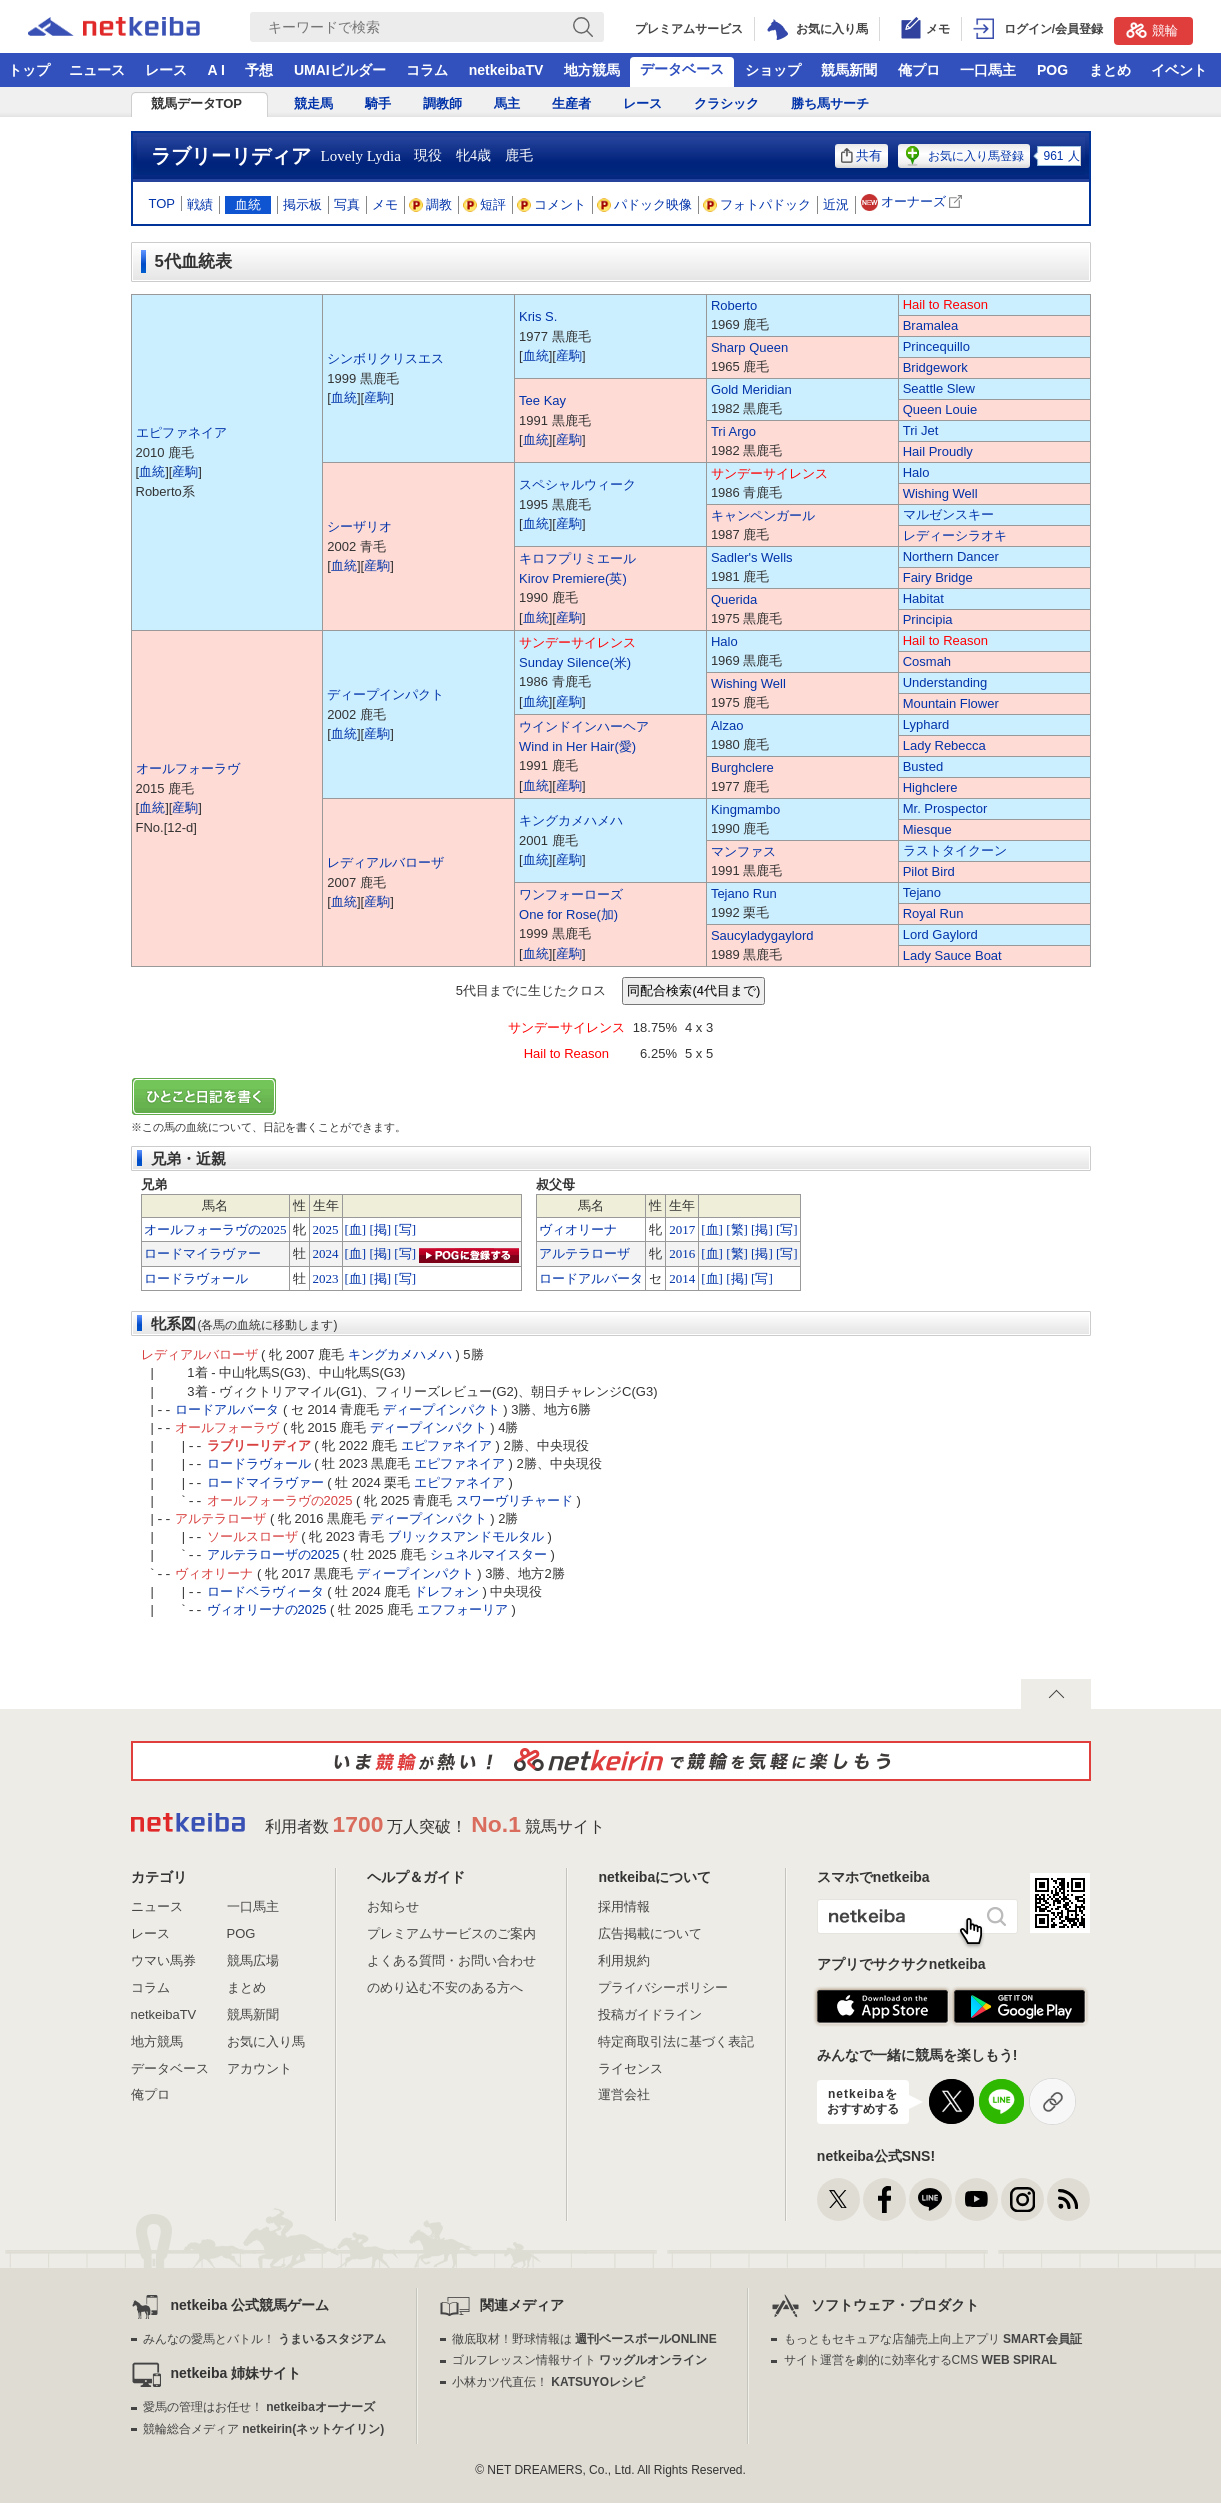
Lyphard (926, 724)
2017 (682, 1229)
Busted (923, 766)
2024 (326, 1253)
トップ (29, 70)
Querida (734, 599)
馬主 (507, 103)
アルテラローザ (584, 1253)
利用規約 (624, 1960)
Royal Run (933, 913)
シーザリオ (359, 526)
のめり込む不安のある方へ (445, 1987)
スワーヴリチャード (514, 1500)
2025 (326, 1229)
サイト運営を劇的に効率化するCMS (920, 2360)
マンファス (743, 851)
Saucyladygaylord (762, 935)
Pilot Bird (929, 871)
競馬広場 (253, 1960)
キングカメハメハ (571, 820)
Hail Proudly (938, 451)
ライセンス (630, 2068)
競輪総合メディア (263, 2429)
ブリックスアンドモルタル (466, 1536)
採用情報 (624, 1906)
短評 (485, 204)
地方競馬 (592, 70)
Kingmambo (745, 809)
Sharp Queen (749, 347)
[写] (405, 1229)
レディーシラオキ (955, 535)
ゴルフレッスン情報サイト (579, 2360)
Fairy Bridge (938, 577)
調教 (431, 204)
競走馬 (313, 103)
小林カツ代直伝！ (548, 2382)
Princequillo (936, 346)
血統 (248, 204)
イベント (1179, 70)
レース (166, 70)
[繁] (737, 1229)
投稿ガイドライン (650, 2014)
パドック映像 (645, 204)
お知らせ (393, 1906)
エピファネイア (181, 432)
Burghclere (742, 767)
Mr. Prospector (945, 808)
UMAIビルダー (340, 70)
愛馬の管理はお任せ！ (259, 2407)
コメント (552, 204)
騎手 (378, 103)
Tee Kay (542, 400)
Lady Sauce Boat (952, 955)
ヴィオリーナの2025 (267, 1609)
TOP (162, 203)
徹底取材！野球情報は (584, 2339)
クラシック (726, 103)
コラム (427, 70)
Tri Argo (733, 431)
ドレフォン (446, 1591)
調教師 (442, 103)
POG (1052, 70)
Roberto (734, 305)
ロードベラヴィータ (265, 1591)
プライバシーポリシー (663, 1987)
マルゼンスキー (948, 514)
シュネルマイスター (488, 1554)
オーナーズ (913, 202)
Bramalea (931, 325)
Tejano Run (744, 893)
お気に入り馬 (266, 2041)
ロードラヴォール (196, 1278)
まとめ (1110, 70)
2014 (682, 1278)
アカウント (259, 2068)
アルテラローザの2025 (273, 1554)
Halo (916, 472)
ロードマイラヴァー (202, 1253)
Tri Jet (921, 430)
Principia (928, 619)
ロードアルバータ (591, 1278)
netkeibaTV (506, 70)
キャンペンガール (763, 515)
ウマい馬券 (163, 1960)
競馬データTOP (197, 103)
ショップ (773, 70)
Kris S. (538, 316)
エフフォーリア (462, 1609)
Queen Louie (940, 409)
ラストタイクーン (955, 850)
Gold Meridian (751, 389)
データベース (682, 69)
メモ (385, 204)
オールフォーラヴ (188, 768)
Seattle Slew (939, 388)
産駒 (185, 471)
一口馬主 (988, 70)
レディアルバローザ (385, 862)
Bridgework (935, 367)
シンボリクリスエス (385, 358)
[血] (356, 1229)
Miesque (927, 829)
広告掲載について (650, 1933)
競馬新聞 (849, 70)
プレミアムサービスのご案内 (451, 1933)
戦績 (200, 204)
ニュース (97, 70)
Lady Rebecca (944, 745)
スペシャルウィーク (577, 484)
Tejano (922, 892)
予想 (259, 70)
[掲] (380, 1229)
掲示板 (302, 204)
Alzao (727, 725)
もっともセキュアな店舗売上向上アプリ (933, 2339)
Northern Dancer (951, 556)
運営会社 (624, 2094)
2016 (682, 1253)
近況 (836, 204)
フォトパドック (757, 204)
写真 (347, 204)
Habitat (923, 598)
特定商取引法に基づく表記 (676, 2041)
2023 (326, 1278)
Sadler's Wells (752, 557)
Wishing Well (940, 493)
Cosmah (927, 661)
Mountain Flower (951, 703)
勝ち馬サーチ (830, 103)
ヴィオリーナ (578, 1229)
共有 (861, 155)
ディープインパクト (385, 694)
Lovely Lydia (361, 156)
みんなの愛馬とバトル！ (264, 2339)
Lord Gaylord (940, 934)
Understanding (945, 682)
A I (216, 70)
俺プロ (919, 70)
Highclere (930, 787)
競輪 (1152, 30)
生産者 (571, 103)
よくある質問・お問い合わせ (451, 1960)
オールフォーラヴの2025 (215, 1229)
